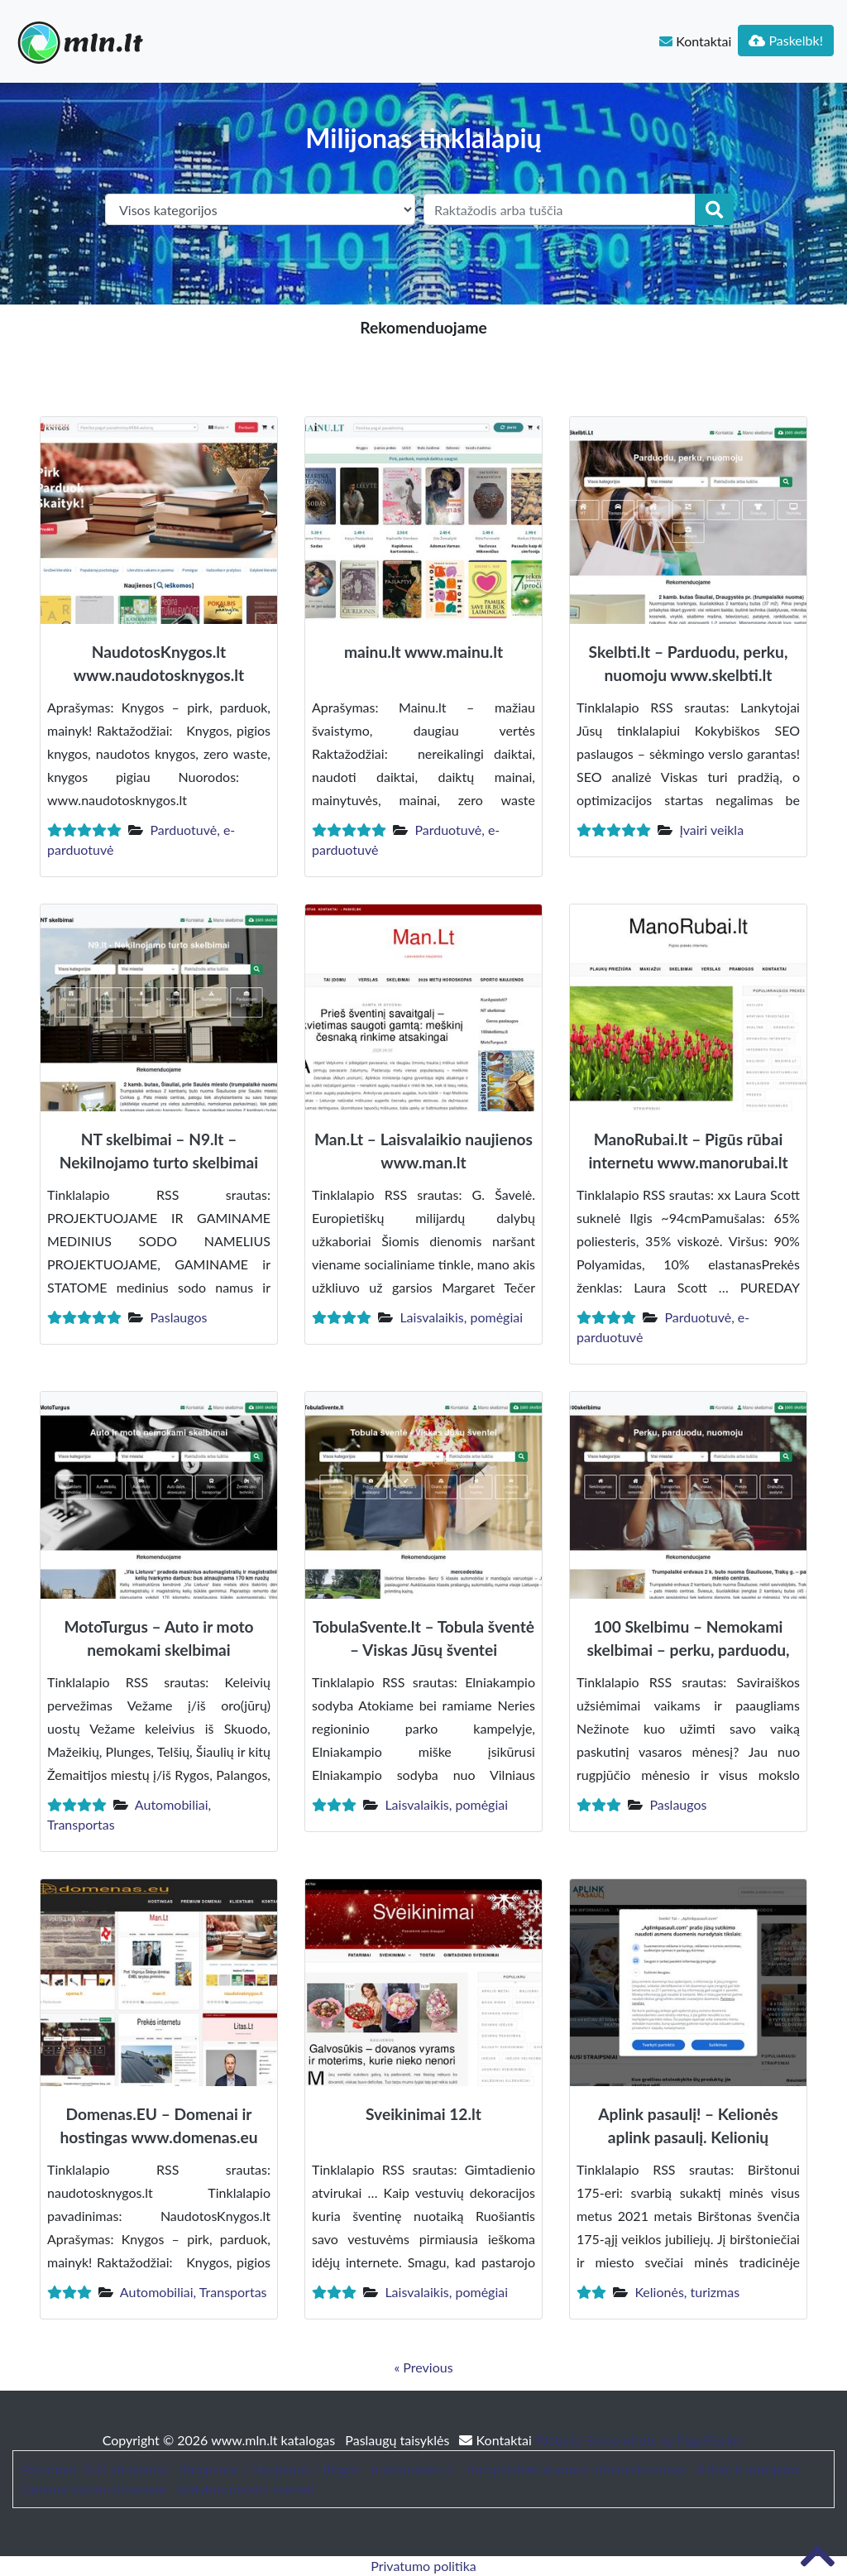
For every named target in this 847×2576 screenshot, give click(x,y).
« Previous (423, 2367)
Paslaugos (178, 1317)
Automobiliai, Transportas (193, 2292)
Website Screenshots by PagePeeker (640, 2440)
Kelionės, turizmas (686, 2292)
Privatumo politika (423, 2566)
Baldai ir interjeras (748, 2469)
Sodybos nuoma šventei (244, 2489)
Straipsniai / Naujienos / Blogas (270, 2469)
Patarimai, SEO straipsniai (95, 2469)
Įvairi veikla (711, 829)
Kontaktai (695, 41)
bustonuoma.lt (412, 2469)
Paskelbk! (786, 40)
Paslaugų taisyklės (398, 2440)
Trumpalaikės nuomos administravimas (575, 2469)
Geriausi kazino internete (94, 2489)
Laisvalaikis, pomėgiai (461, 1317)
